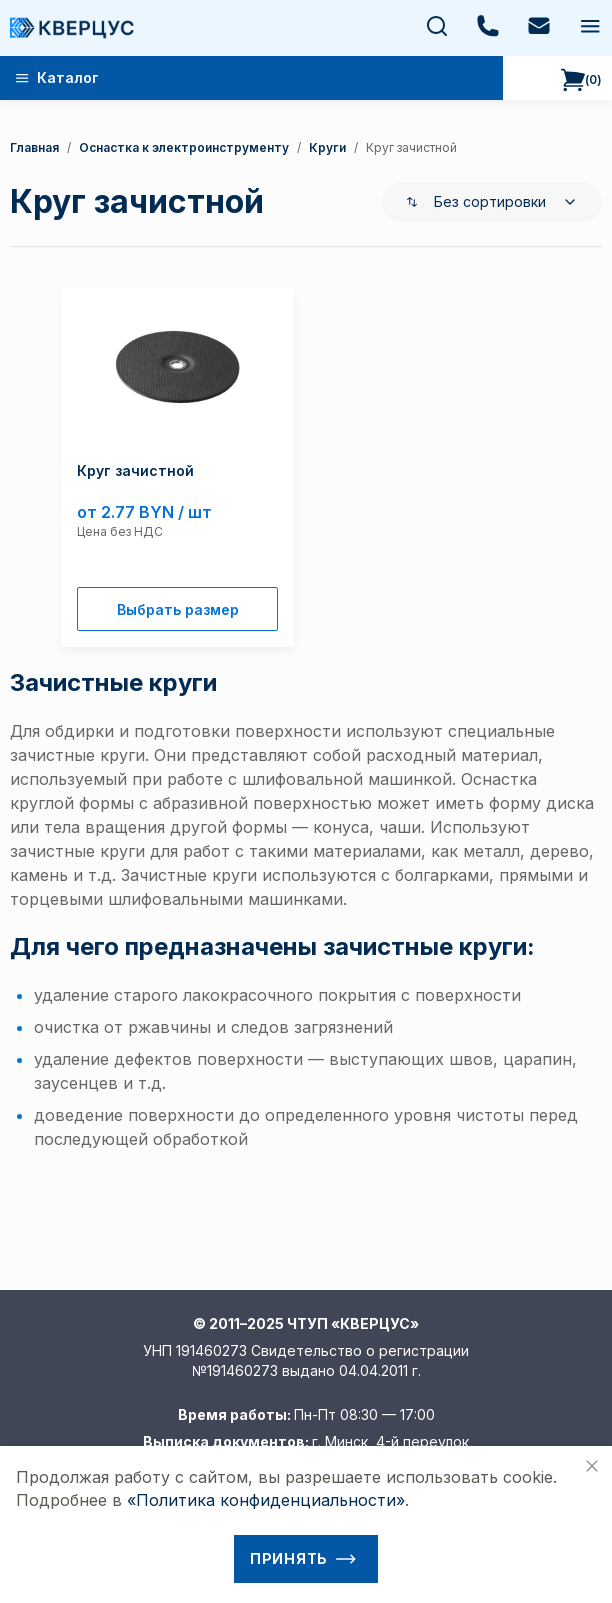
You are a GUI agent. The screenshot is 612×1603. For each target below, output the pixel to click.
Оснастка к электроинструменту (184, 147)
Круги (327, 147)
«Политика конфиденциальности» (266, 1500)
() (581, 80)
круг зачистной (411, 147)
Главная (34, 147)
